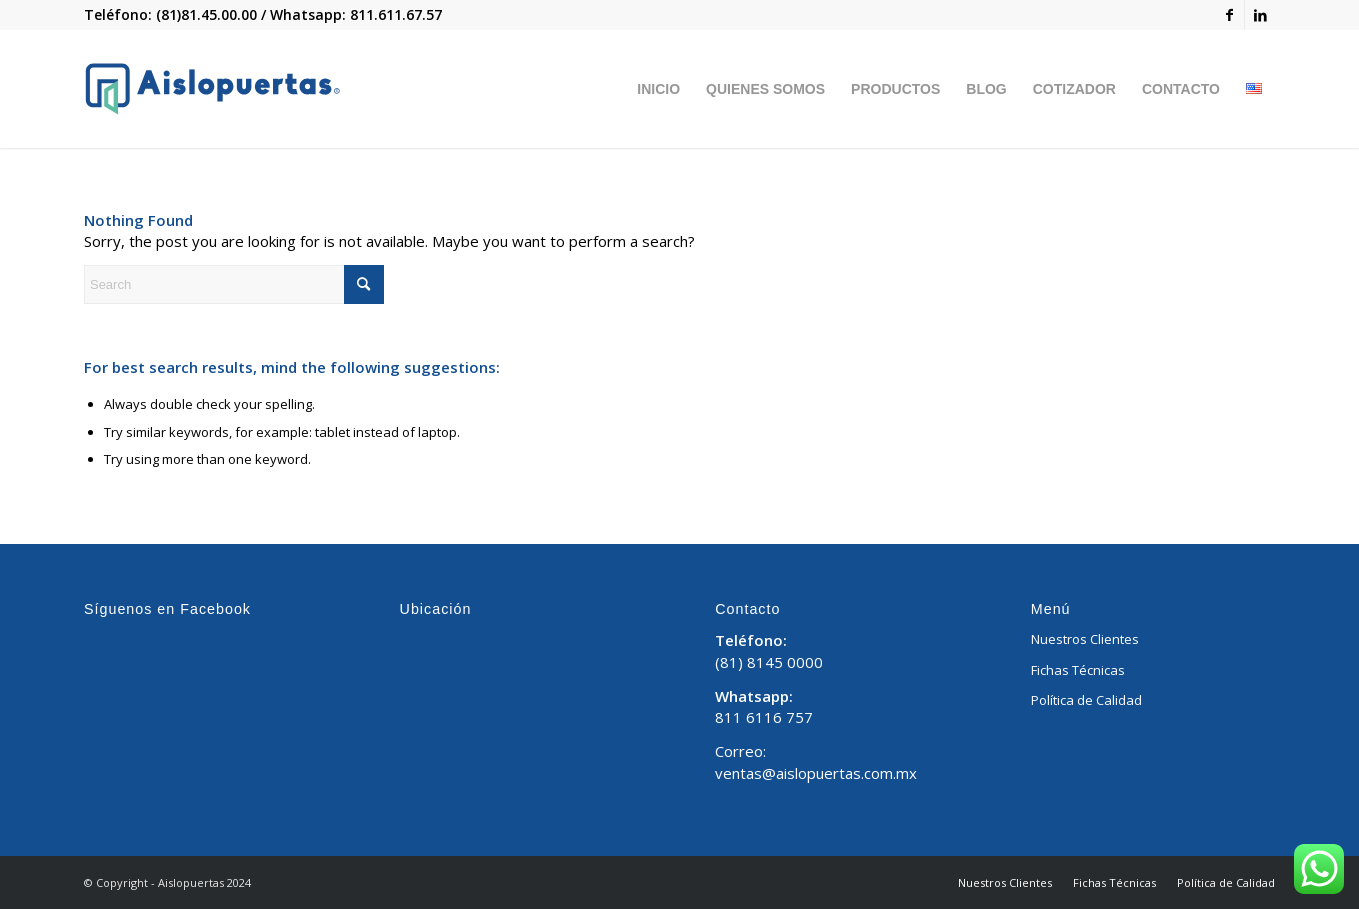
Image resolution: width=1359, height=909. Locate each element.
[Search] (234, 284)
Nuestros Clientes (1085, 639)
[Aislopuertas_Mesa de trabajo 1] (212, 89)
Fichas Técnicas (1078, 670)
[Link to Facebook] (1229, 15)
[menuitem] (658, 89)
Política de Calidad (1086, 700)
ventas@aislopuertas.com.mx (816, 773)
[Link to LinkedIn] (1260, 15)
